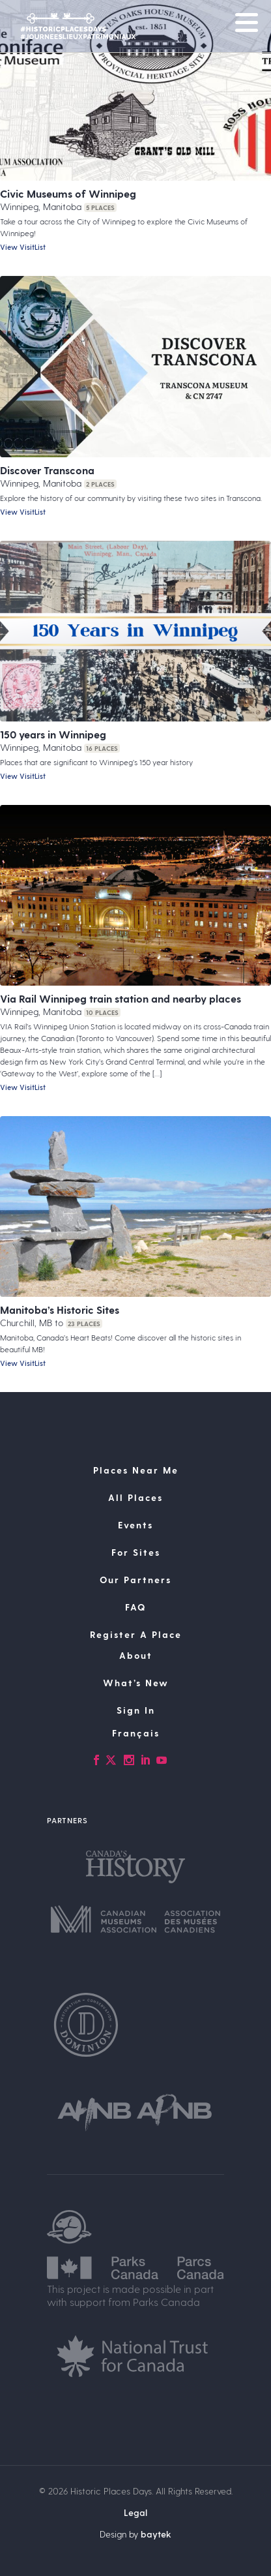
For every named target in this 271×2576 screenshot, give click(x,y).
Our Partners (135, 1579)
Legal (135, 2512)
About (135, 1655)
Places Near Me (135, 1470)
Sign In (136, 1710)
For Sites (135, 1552)
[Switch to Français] (135, 1733)
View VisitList (23, 247)
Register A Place (136, 1634)
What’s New (136, 1682)
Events (135, 1524)
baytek (156, 2533)
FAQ (135, 1607)
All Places (135, 1497)
